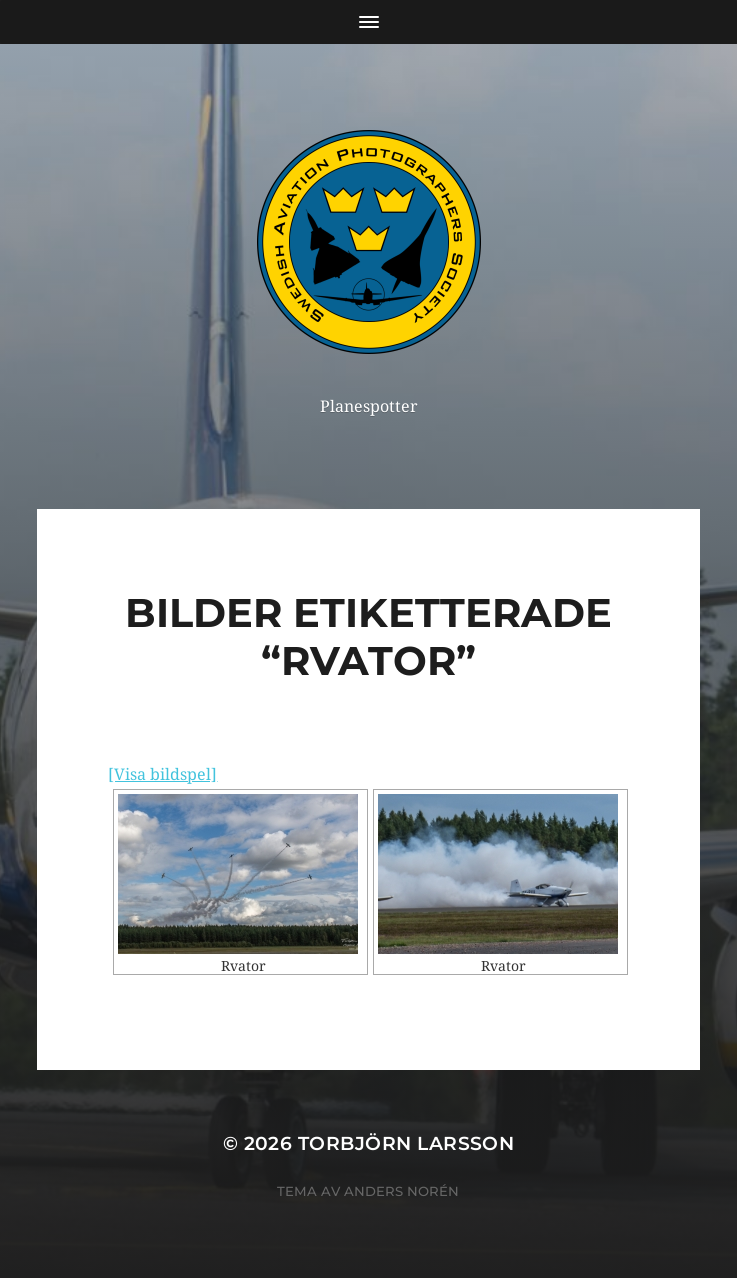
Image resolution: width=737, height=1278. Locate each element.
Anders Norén (401, 1191)
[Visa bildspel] (162, 774)
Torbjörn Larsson (406, 1143)
